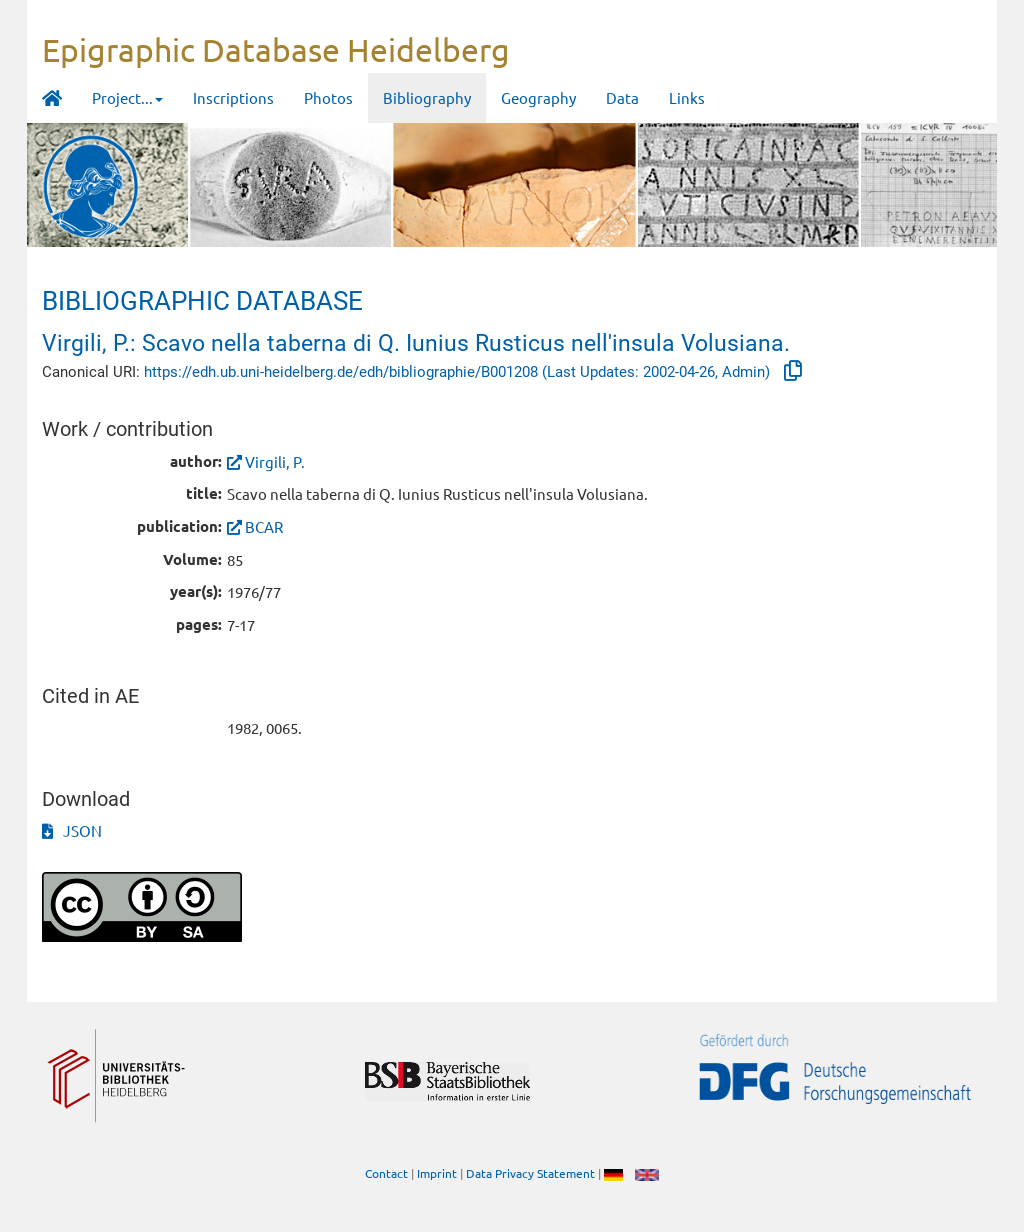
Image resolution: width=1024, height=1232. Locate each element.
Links (687, 97)
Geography (538, 97)
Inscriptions (233, 97)
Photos (328, 97)
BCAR (264, 526)
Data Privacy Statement (530, 1173)
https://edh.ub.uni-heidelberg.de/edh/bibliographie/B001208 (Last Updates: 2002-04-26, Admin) (459, 372)
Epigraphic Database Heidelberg (276, 49)
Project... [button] (127, 97)
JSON (72, 830)
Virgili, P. (275, 461)
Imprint (437, 1173)
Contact (386, 1173)
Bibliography (427, 97)
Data (622, 97)
